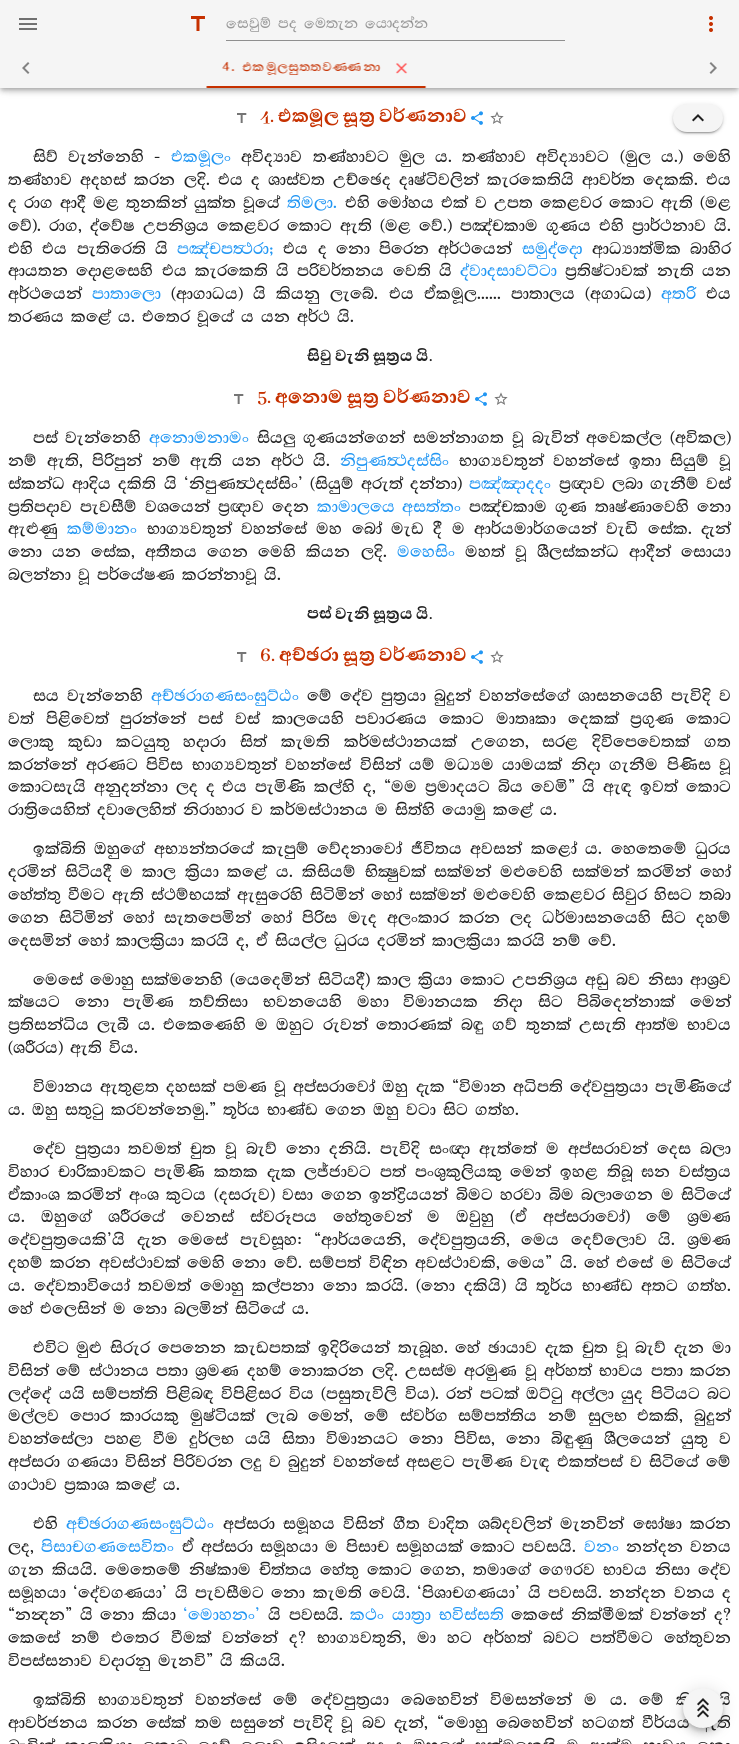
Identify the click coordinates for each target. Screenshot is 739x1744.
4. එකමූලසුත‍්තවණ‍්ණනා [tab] (373, 68)
